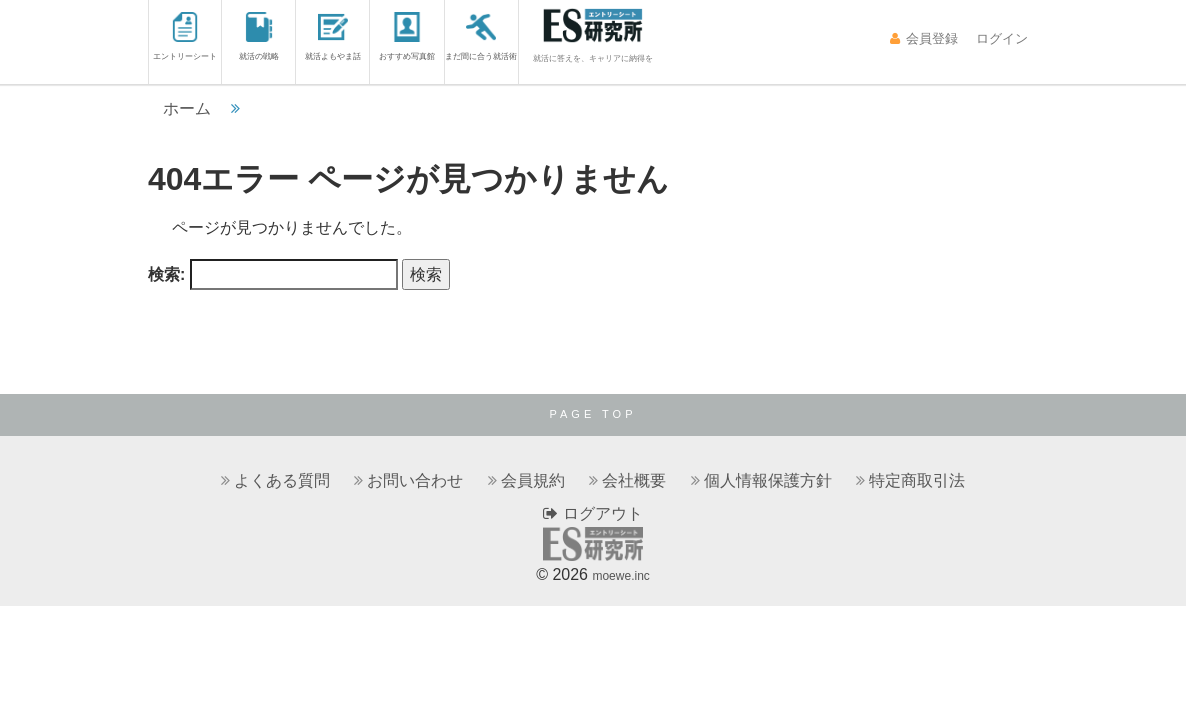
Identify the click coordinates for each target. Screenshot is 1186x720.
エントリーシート (185, 36)
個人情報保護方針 (768, 480)
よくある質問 (282, 480)
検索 (426, 274)
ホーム (187, 108)
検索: (166, 274)
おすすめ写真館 (407, 36)
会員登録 (923, 38)
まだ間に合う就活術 (481, 36)
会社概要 (634, 480)
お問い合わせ (415, 480)
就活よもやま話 (333, 36)
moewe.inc (620, 576)
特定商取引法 (917, 480)
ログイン (1000, 38)
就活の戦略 (259, 36)
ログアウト (592, 513)
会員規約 (533, 480)
